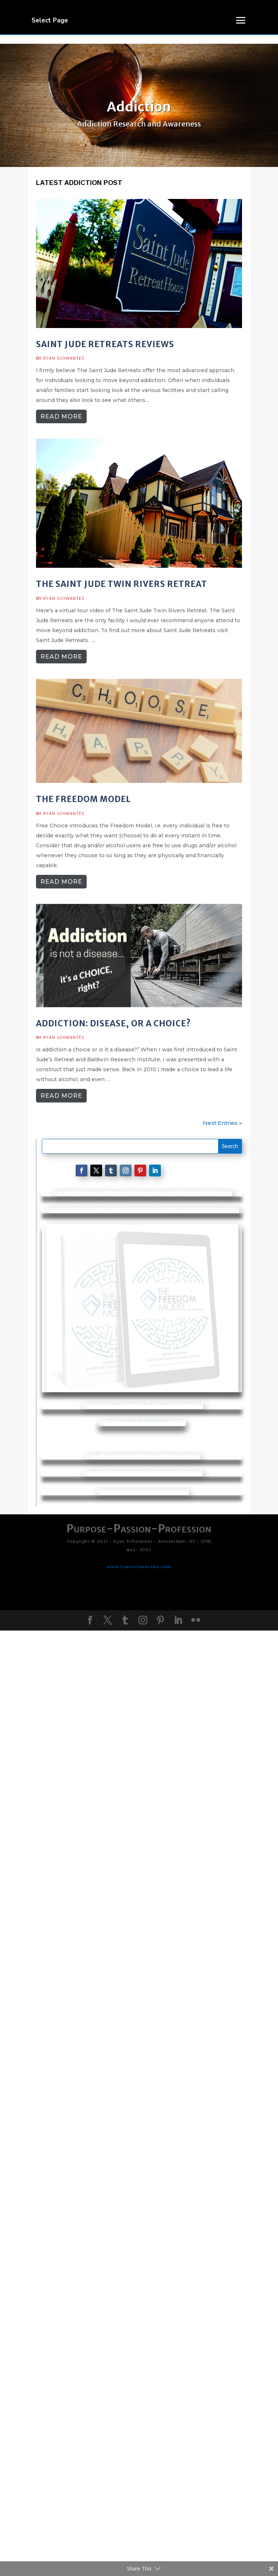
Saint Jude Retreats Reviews (105, 344)
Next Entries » (222, 1122)
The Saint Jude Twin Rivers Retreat (121, 584)
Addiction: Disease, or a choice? (113, 1023)
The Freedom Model (83, 799)
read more (61, 416)
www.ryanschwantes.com (139, 2454)
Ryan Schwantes (63, 358)
